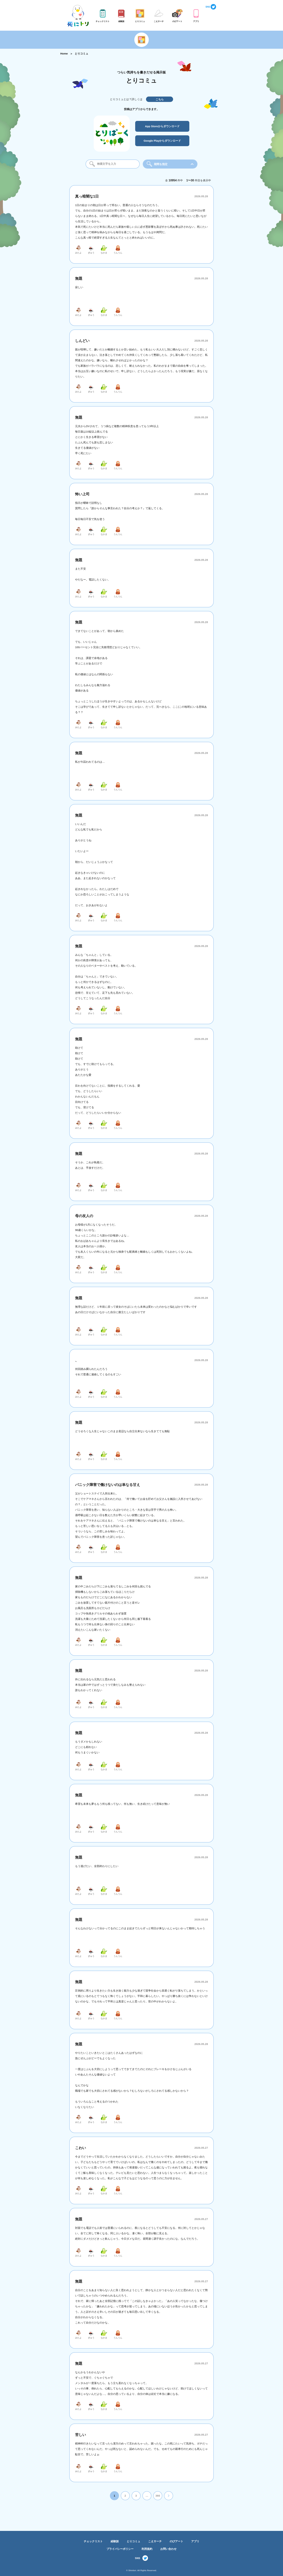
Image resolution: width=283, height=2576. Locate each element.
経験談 (115, 2541)
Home (64, 53)
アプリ (195, 2541)
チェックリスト (93, 2541)
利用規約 (147, 2548)
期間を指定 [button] (170, 164)
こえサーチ (155, 2541)
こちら (160, 99)
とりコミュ (133, 2541)
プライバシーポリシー (120, 2548)
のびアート (176, 2541)
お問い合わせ (168, 2548)
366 (157, 2495)
